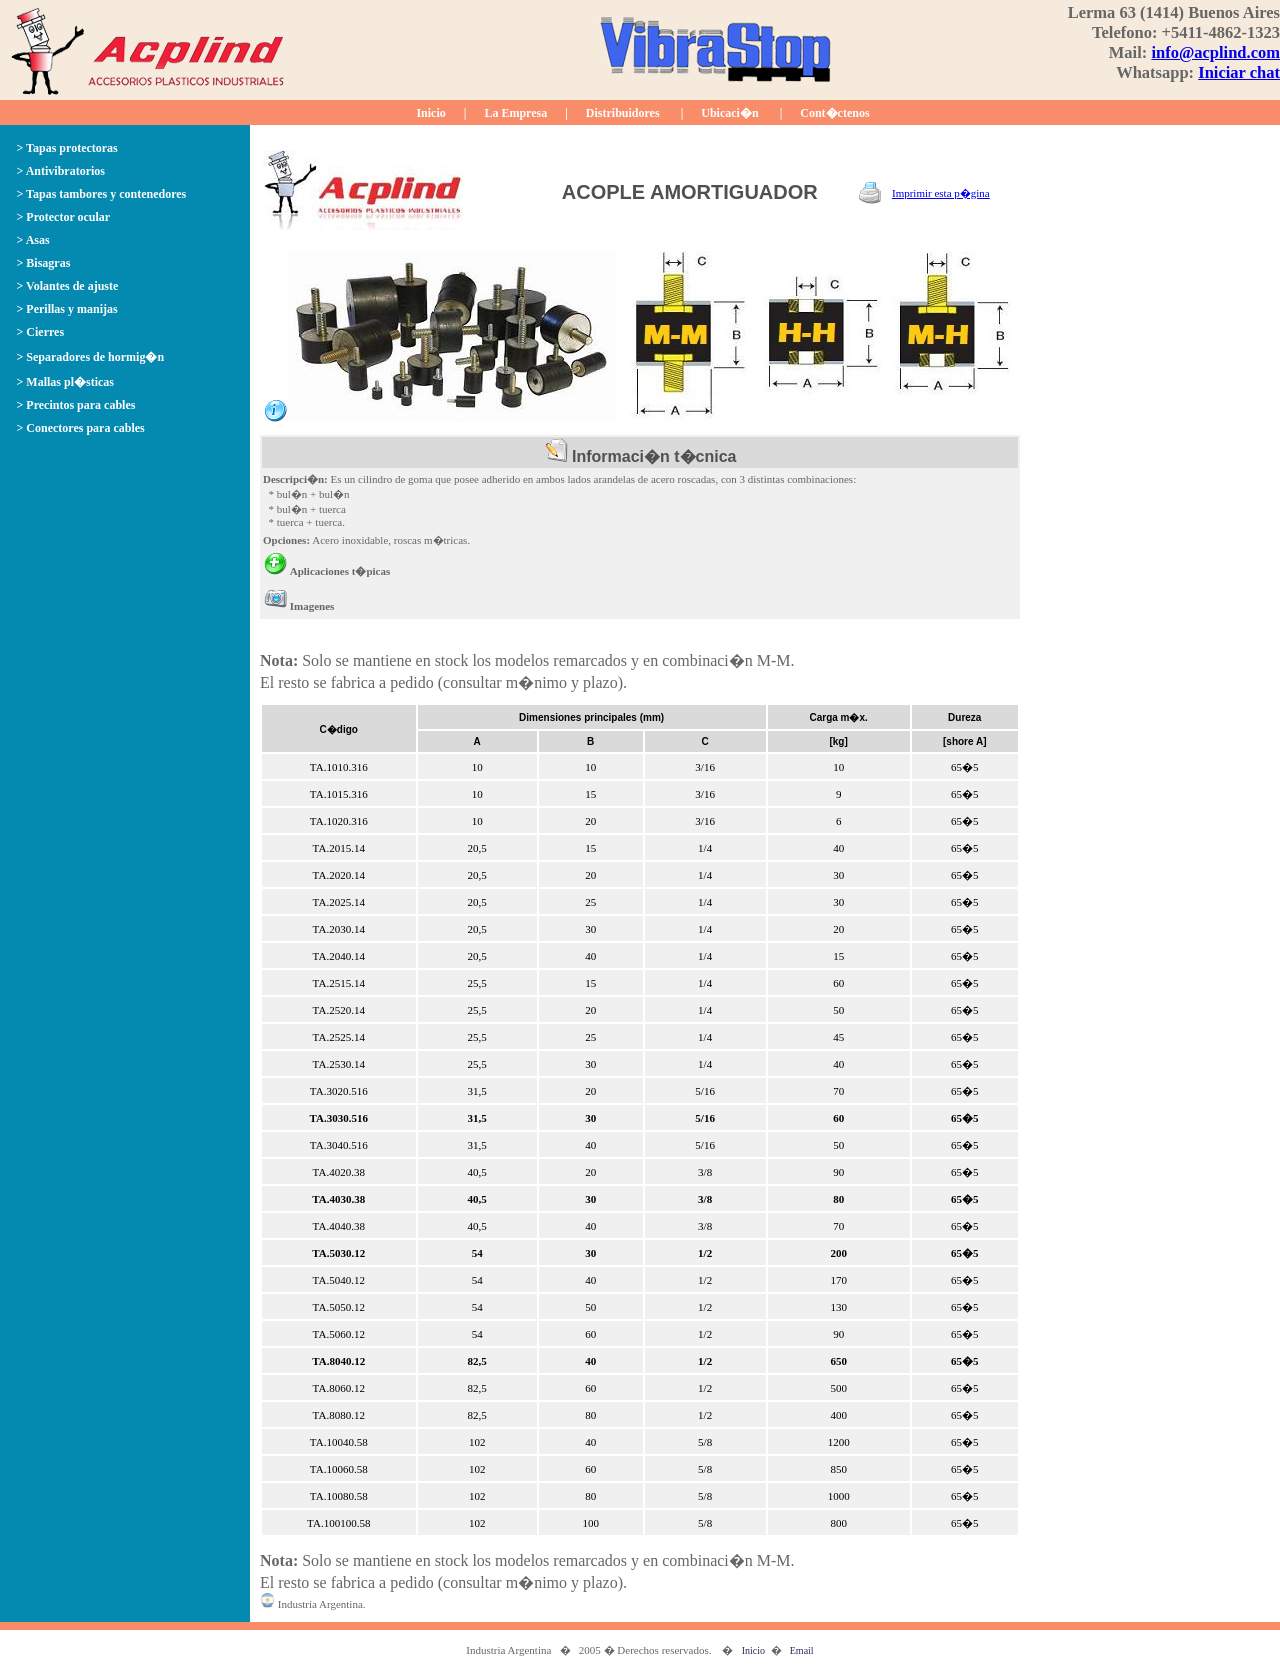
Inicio (430, 113)
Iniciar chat (1239, 72)
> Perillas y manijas (67, 309)
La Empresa (515, 113)
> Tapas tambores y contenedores (102, 194)
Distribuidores (623, 113)
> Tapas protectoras (67, 148)
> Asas (33, 240)
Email (802, 1650)
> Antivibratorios (61, 171)
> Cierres (41, 332)
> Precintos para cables (76, 405)
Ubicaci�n (729, 113)
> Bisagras (44, 263)
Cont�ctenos (834, 113)
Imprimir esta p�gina (941, 193)
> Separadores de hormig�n (91, 357)
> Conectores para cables (81, 428)
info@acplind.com (1215, 52)
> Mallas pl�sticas (66, 382)
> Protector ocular (64, 217)
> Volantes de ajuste (68, 286)
